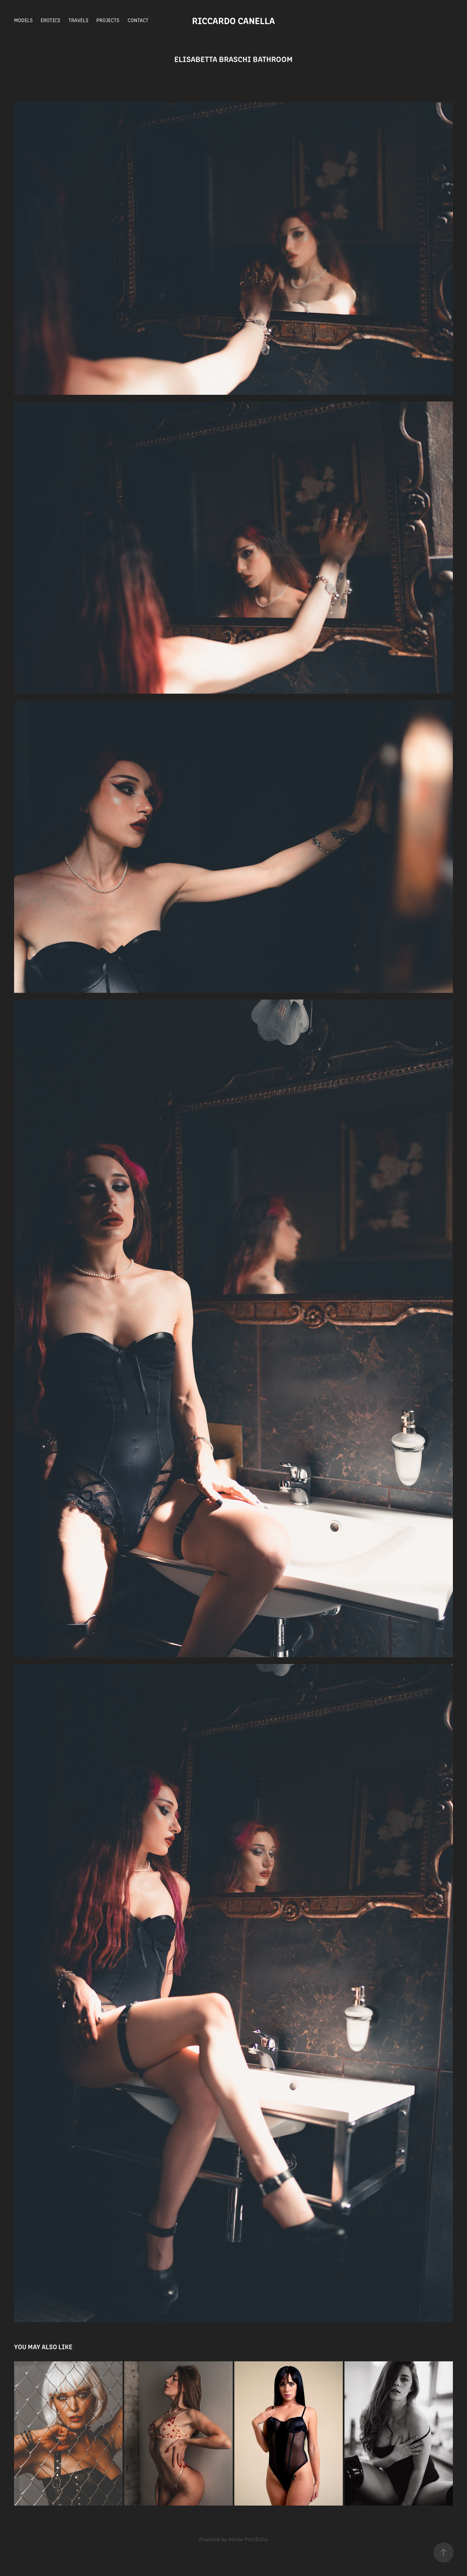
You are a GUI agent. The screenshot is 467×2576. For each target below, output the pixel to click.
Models (23, 19)
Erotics (50, 19)
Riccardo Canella (233, 20)
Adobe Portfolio (248, 2538)
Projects (107, 19)
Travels (78, 19)
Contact (138, 19)
